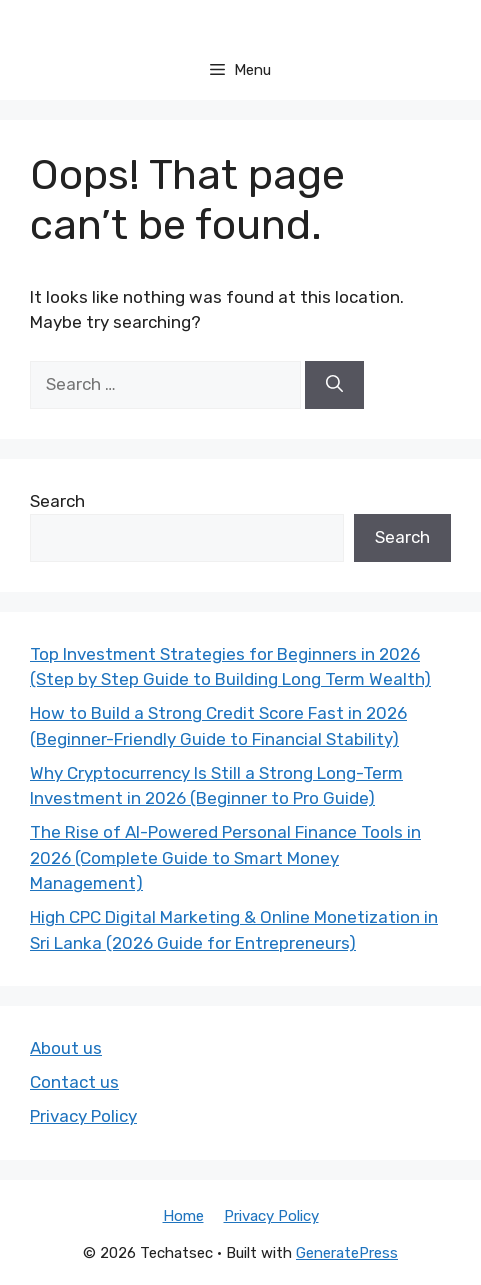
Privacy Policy (83, 1116)
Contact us (74, 1082)
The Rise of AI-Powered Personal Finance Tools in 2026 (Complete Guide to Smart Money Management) (225, 857)
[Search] (334, 385)
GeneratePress (347, 1253)
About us (66, 1048)
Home (183, 1216)
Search (57, 501)
